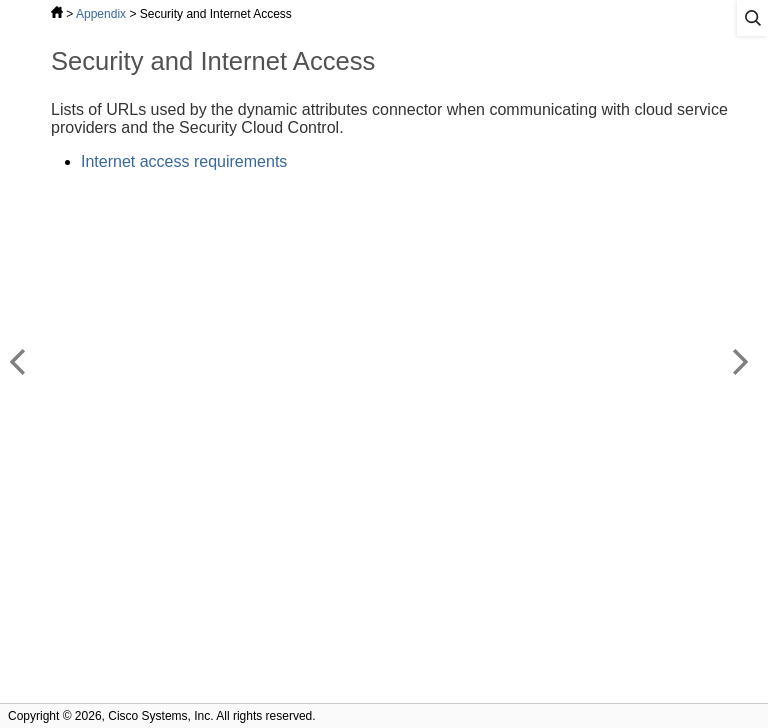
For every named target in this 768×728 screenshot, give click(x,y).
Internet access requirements (184, 161)
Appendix (101, 14)
